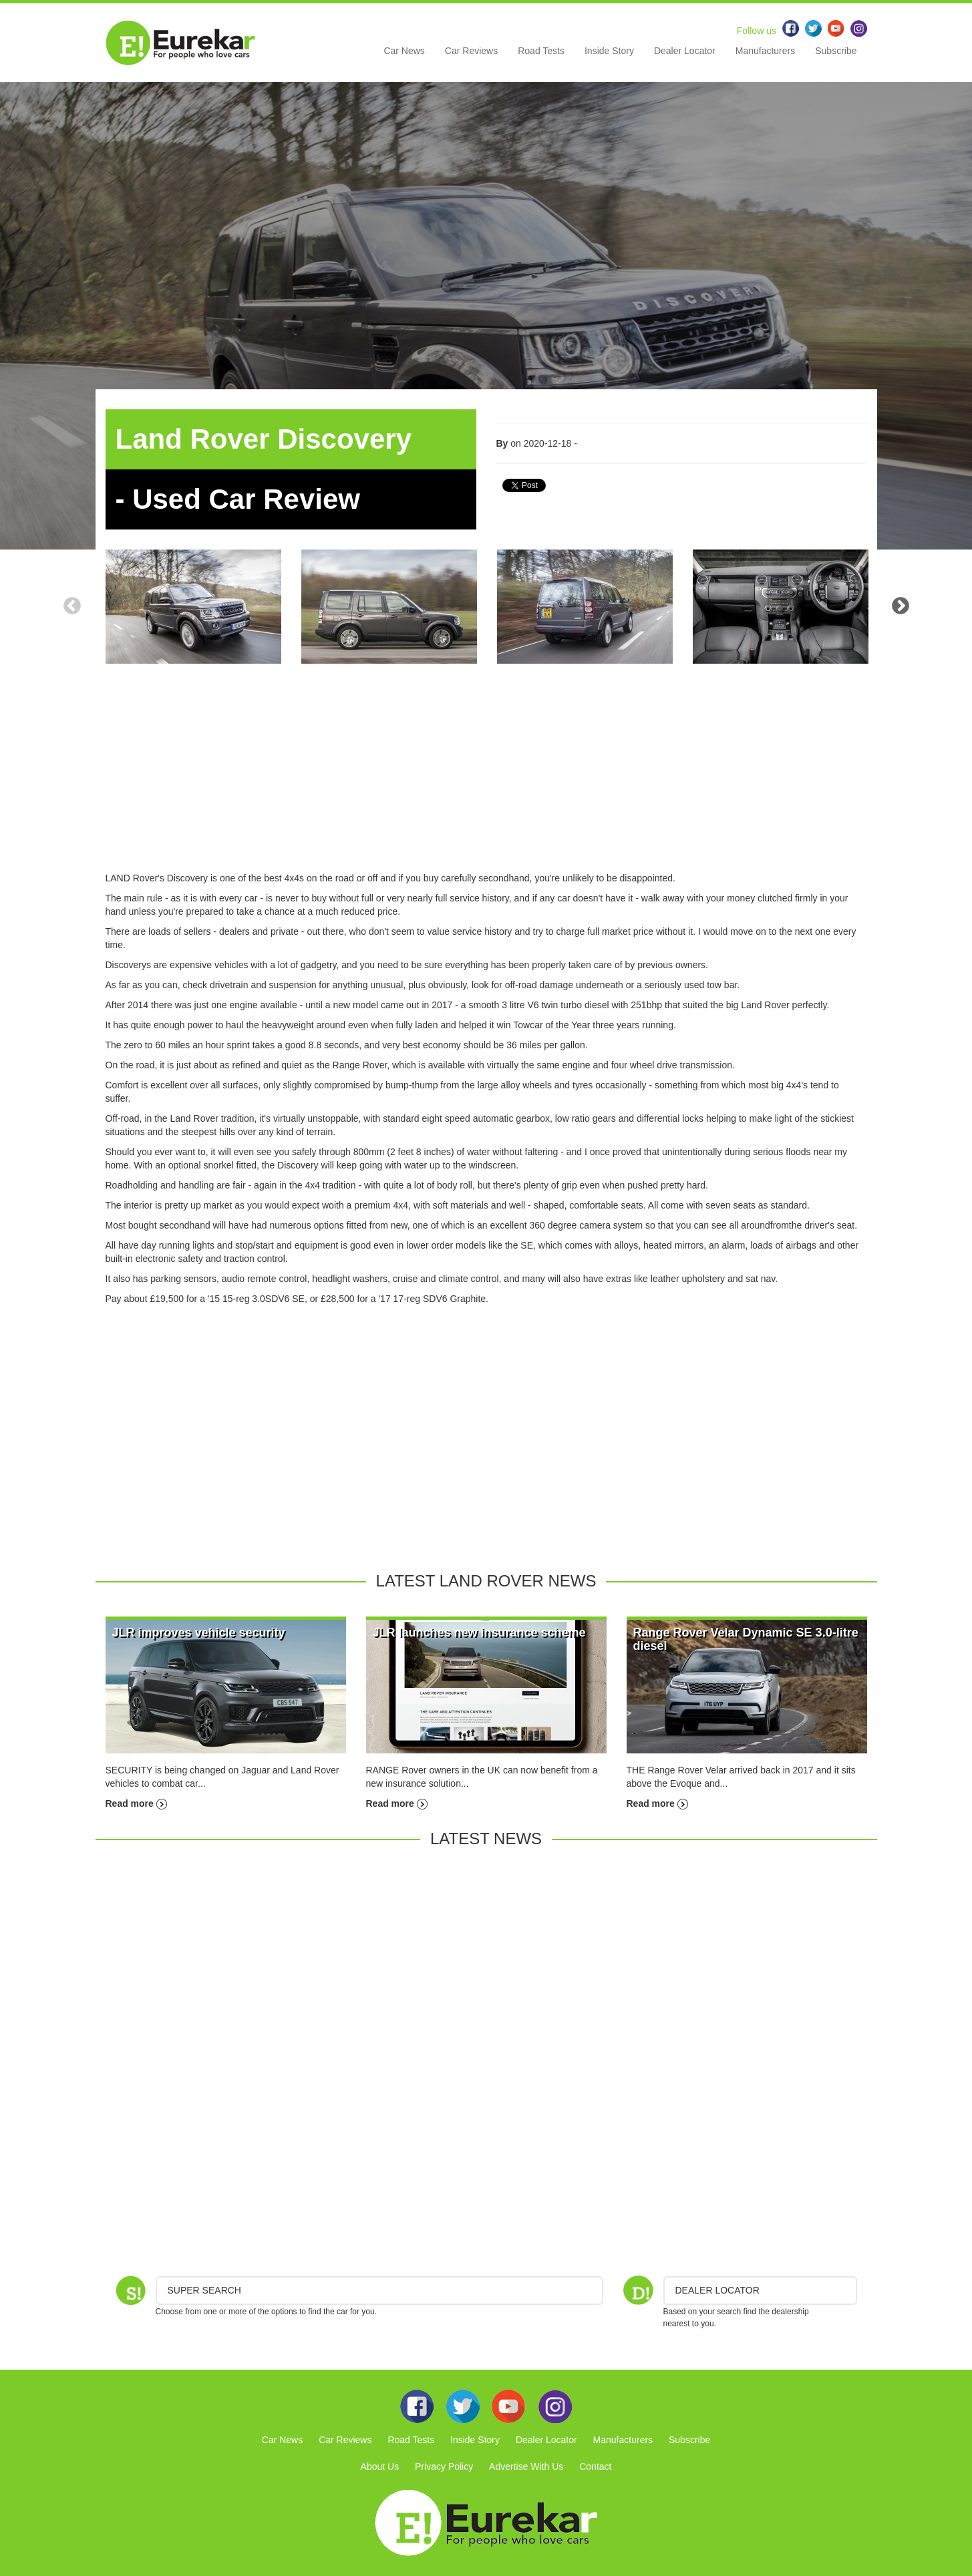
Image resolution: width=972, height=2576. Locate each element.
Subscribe (835, 50)
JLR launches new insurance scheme (479, 1632)
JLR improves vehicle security (198, 1632)
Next (900, 606)
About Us (380, 2466)
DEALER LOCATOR (717, 2290)
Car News (403, 50)
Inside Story (609, 50)
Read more (136, 1803)
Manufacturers (765, 50)
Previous (72, 606)
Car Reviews (471, 50)
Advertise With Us (526, 2466)
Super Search (204, 2290)
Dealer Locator (684, 50)
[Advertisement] (486, 777)
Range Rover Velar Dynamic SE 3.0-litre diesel (745, 1639)
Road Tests (541, 50)
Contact (595, 2466)
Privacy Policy (444, 2466)
